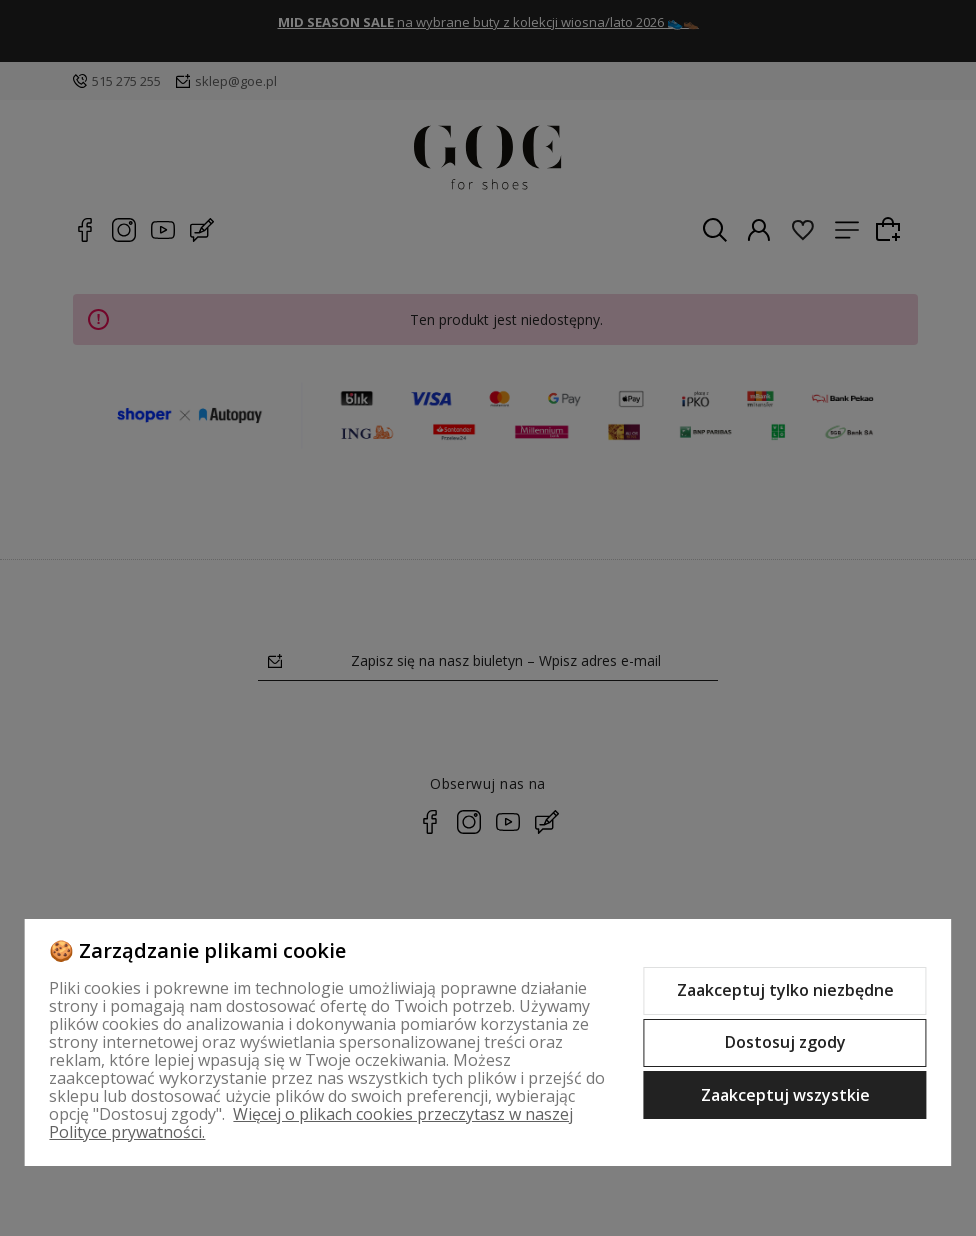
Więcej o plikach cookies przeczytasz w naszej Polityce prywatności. (311, 1123)
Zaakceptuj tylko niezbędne (785, 990)
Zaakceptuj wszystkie (785, 1095)
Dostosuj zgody (785, 1042)
